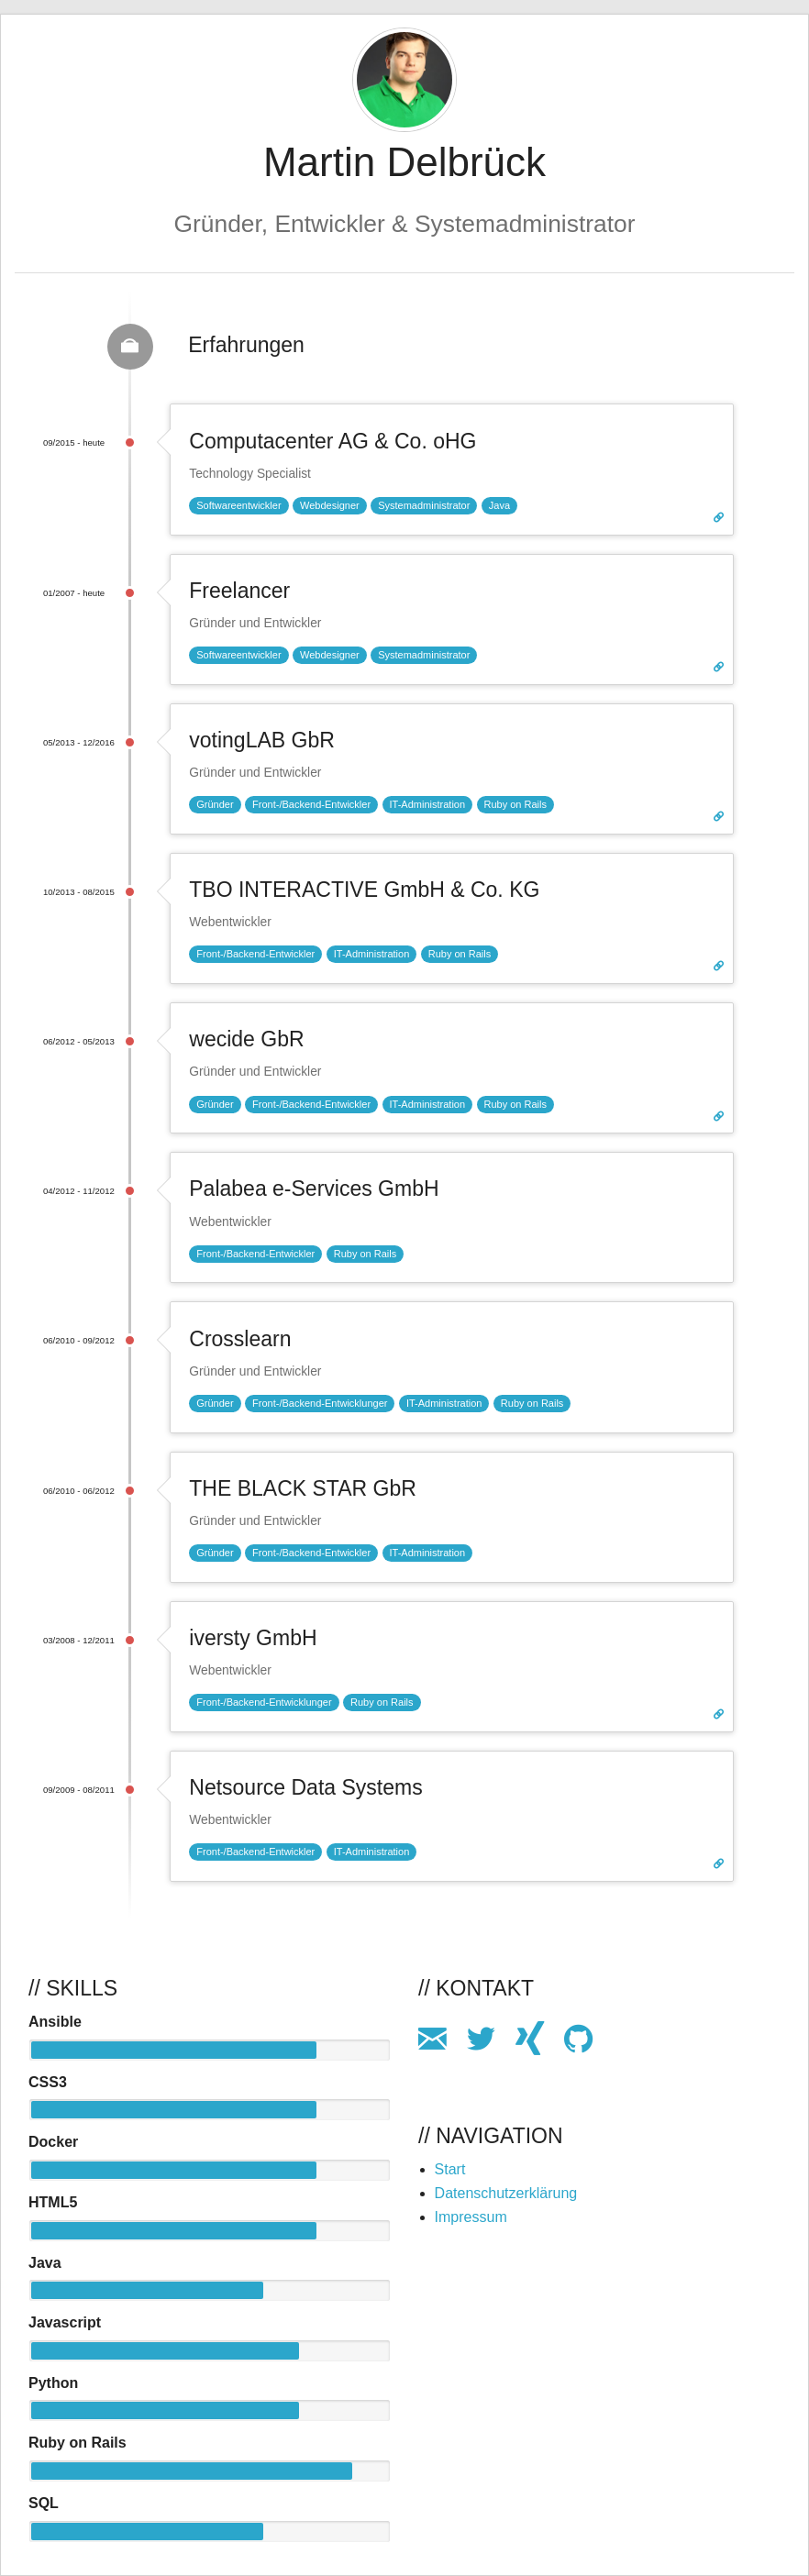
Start (450, 2169)
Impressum (471, 2217)
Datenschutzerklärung (506, 2193)
